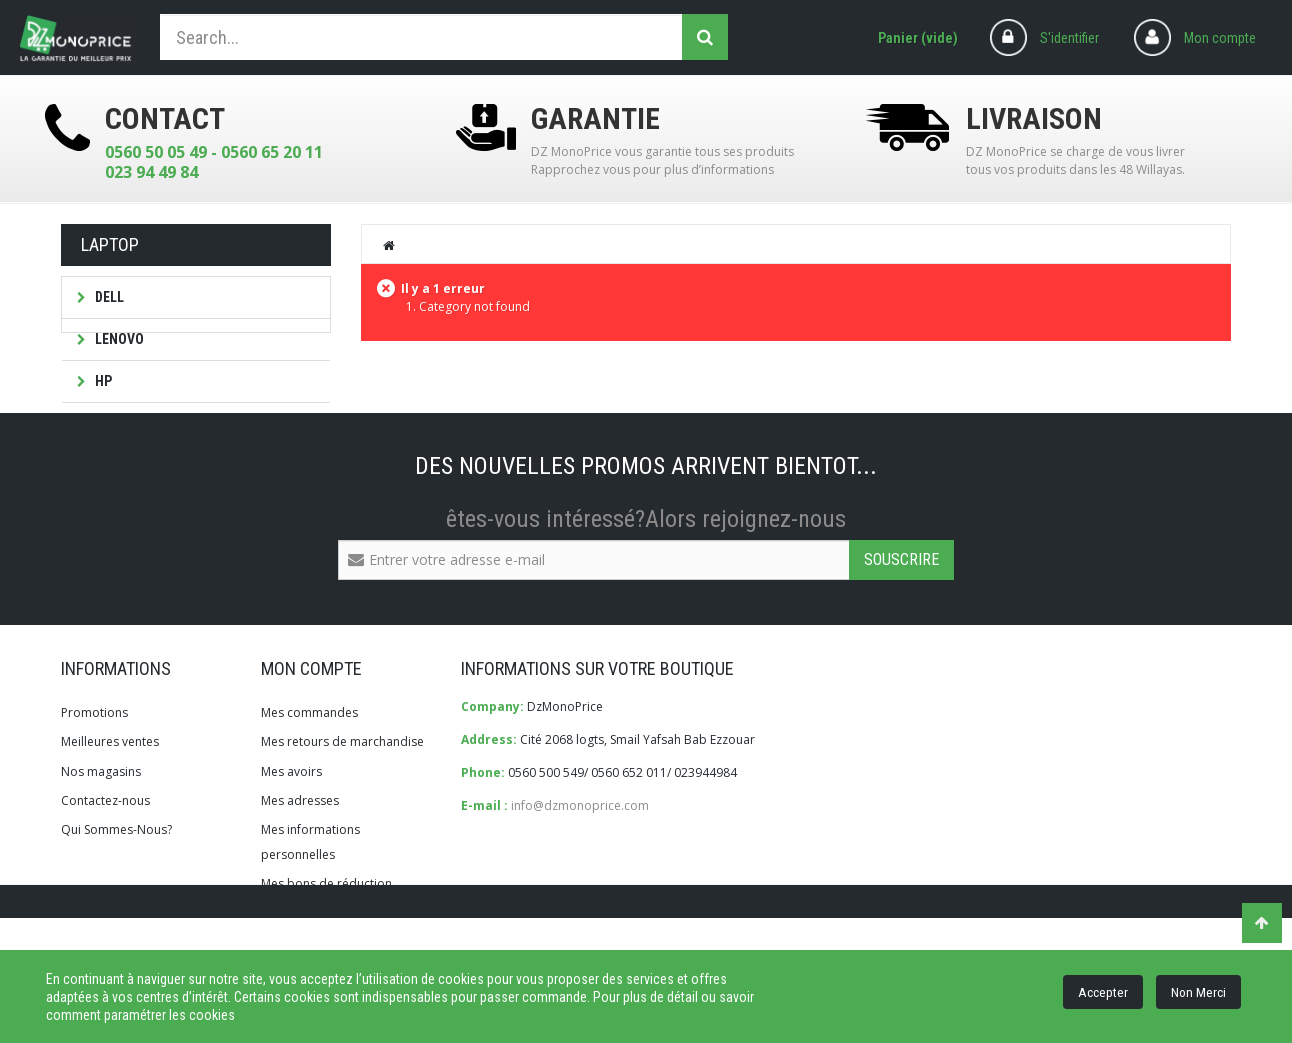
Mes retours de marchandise (342, 812)
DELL (108, 297)
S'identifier (1069, 38)
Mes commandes (309, 783)
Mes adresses (300, 870)
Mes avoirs (291, 841)
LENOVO (118, 339)
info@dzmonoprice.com (580, 876)
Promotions (94, 783)
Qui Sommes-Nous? (116, 900)
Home (390, 245)
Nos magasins (101, 841)
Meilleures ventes (110, 812)
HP (102, 381)
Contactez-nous (105, 870)
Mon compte (1220, 38)
